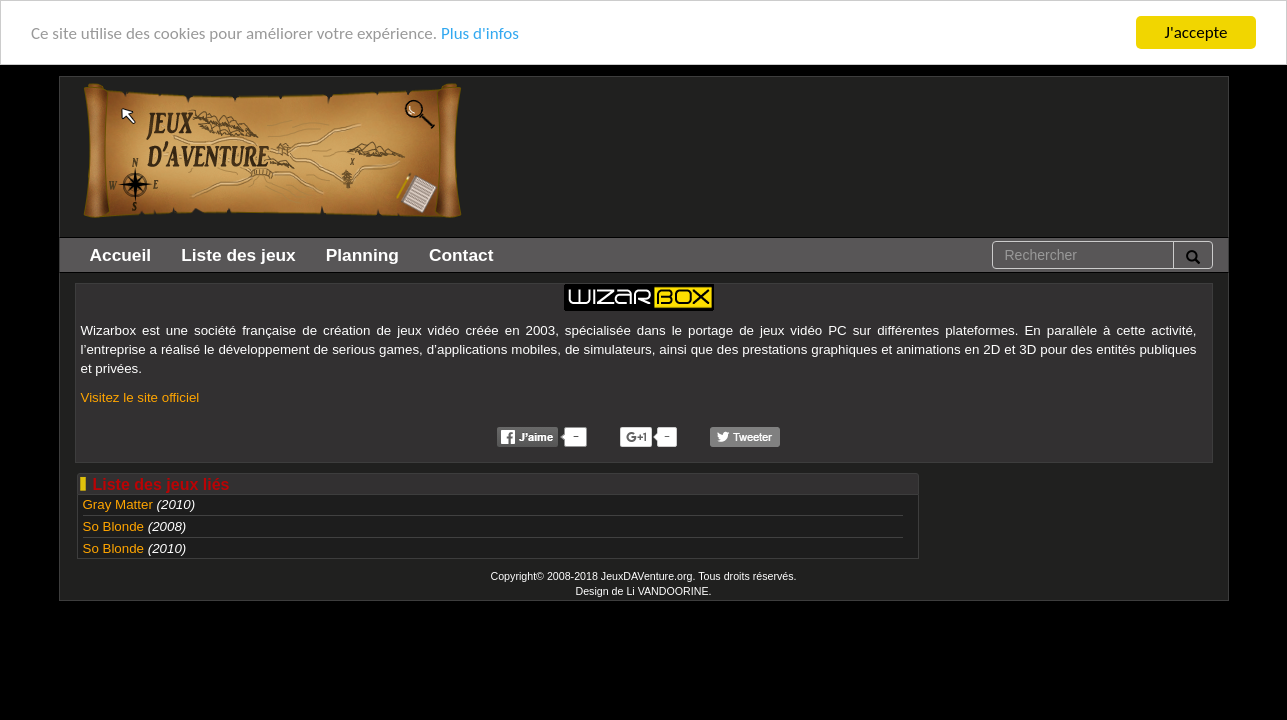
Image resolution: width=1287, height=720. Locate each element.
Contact (461, 255)
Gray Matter (118, 504)
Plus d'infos (480, 32)
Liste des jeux (238, 255)
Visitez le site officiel (140, 397)
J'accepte (1196, 32)
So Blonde (114, 526)
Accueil (121, 255)
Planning (362, 255)
